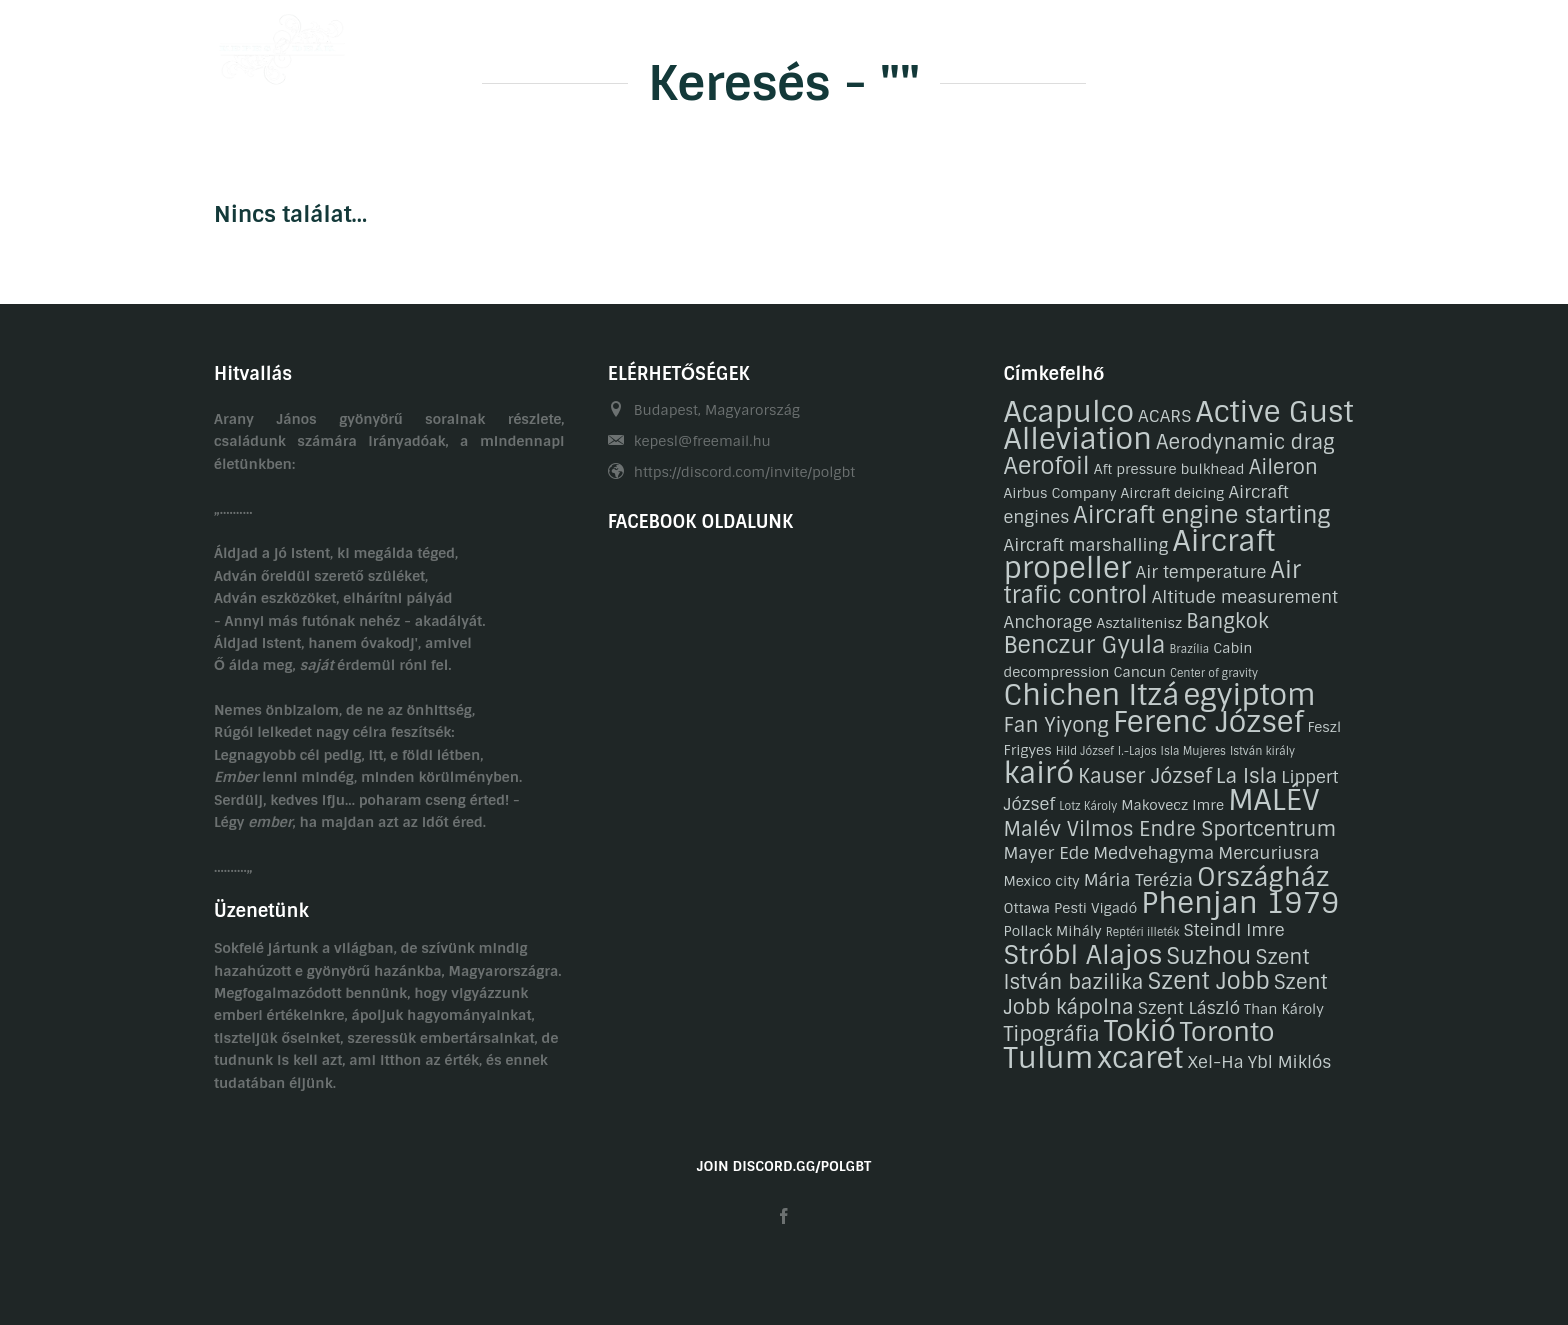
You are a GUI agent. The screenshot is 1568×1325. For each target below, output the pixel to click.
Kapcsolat (1137, 43)
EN (1345, 43)
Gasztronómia (1015, 43)
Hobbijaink (800, 43)
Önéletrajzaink (673, 43)
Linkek (1233, 43)
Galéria (902, 43)
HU (1305, 43)
